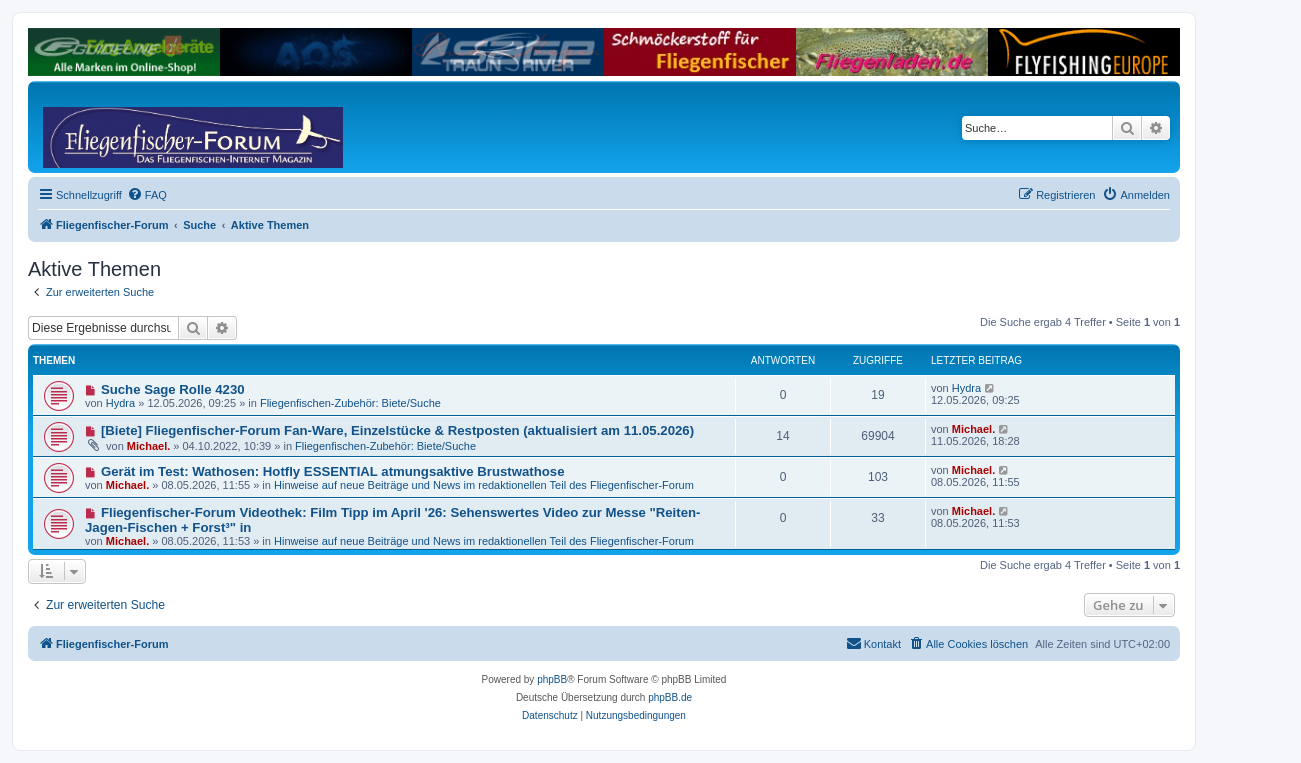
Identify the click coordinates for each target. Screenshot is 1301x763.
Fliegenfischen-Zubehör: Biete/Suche (350, 403)
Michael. (148, 446)
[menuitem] (147, 195)
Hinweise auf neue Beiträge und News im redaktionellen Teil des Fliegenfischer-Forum (484, 485)
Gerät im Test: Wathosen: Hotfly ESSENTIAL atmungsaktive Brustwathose (333, 471)
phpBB (552, 679)
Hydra (120, 403)
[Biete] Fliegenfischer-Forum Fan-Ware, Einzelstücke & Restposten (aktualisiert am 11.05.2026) (397, 430)
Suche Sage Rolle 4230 (173, 389)
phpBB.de (670, 697)
